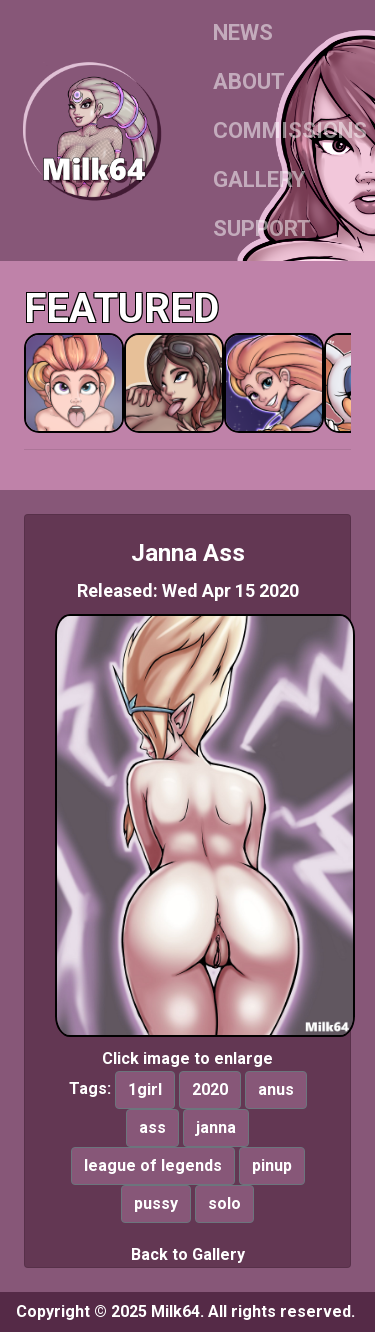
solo (224, 1203)
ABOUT (249, 81)
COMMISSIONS (290, 130)
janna (216, 1127)
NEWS (243, 32)
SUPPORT (262, 228)
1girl (145, 1089)
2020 (210, 1089)
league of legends (153, 1165)
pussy (156, 1203)
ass (152, 1127)
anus (276, 1089)
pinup (272, 1165)
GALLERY (259, 179)
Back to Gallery (188, 1254)
